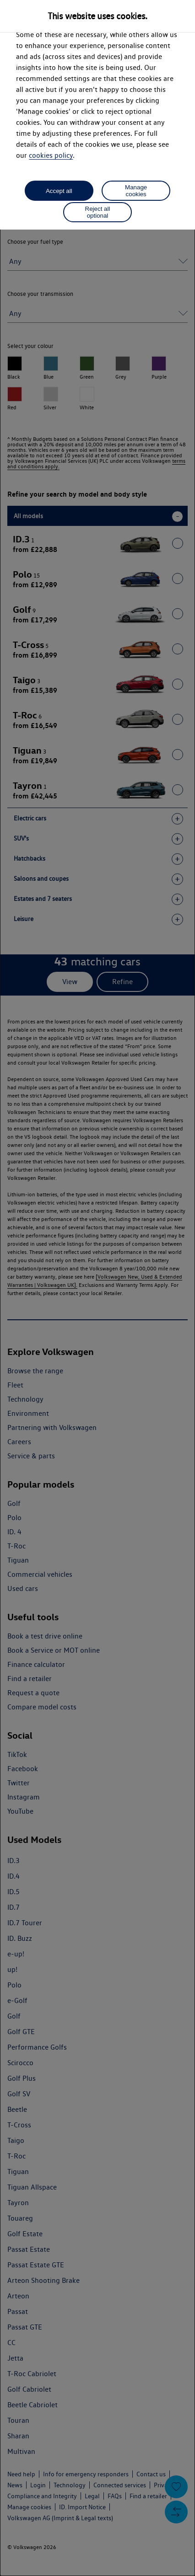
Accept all (59, 190)
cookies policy (51, 155)
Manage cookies (136, 191)
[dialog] (97, 1288)
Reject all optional (97, 212)
